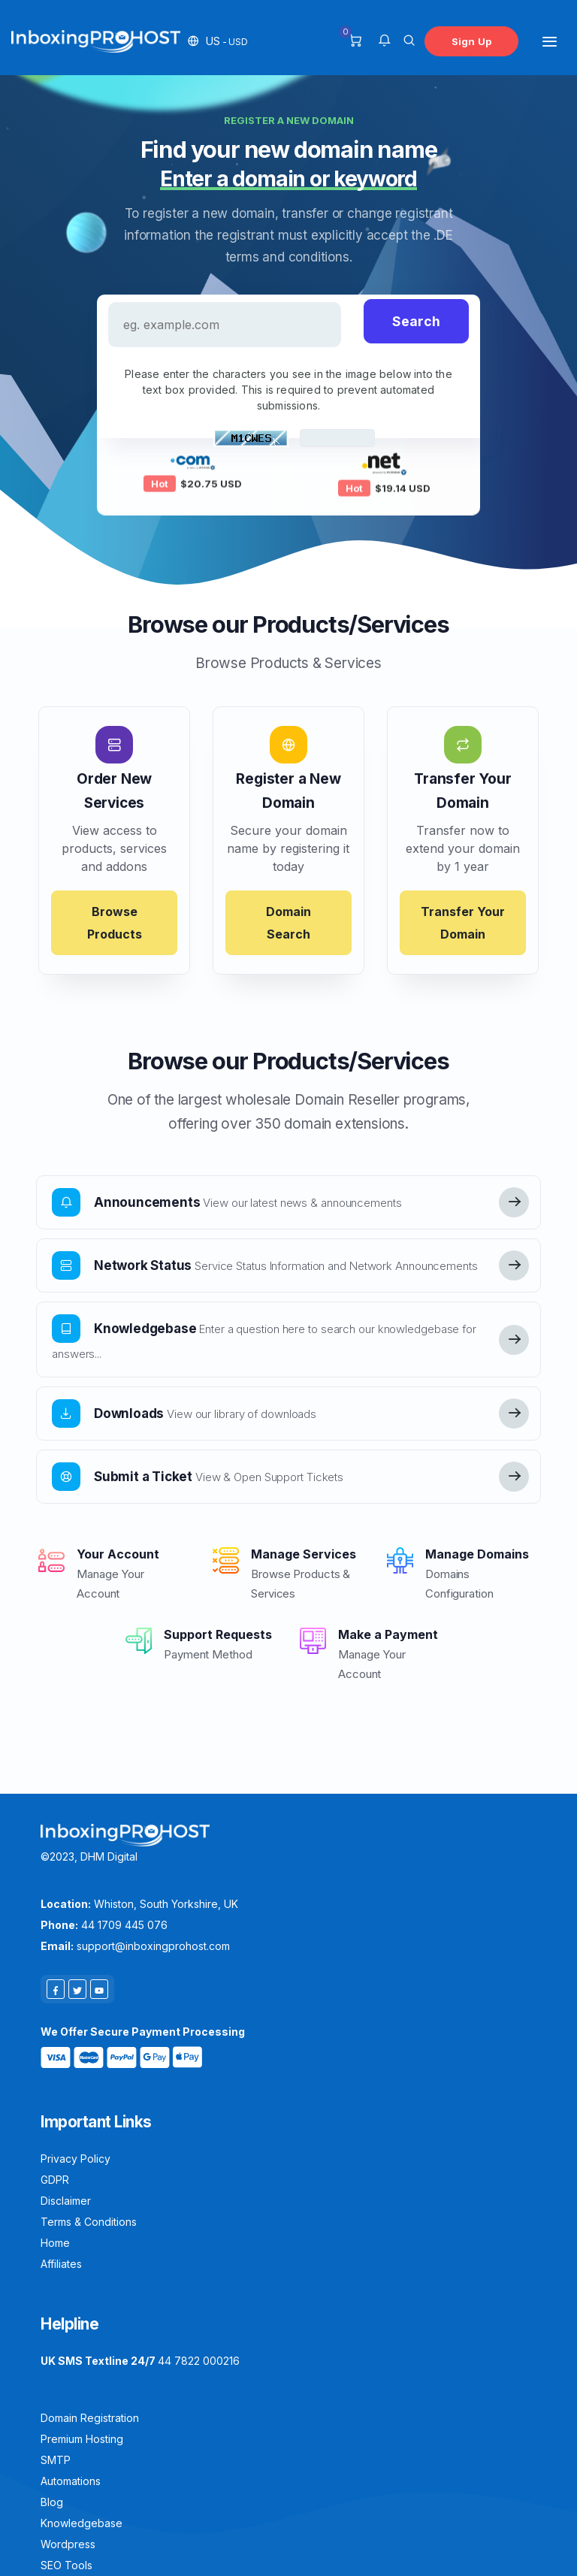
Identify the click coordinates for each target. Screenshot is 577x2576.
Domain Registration (90, 2417)
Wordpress (68, 2544)
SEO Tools (66, 2565)
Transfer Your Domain (463, 923)
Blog (52, 2502)
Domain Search (288, 923)
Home (55, 2242)
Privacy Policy (75, 2158)
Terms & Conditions (89, 2221)
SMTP (56, 2460)
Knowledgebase (81, 2523)
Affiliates (61, 2263)
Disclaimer (66, 2200)
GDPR (55, 2179)
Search (416, 321)
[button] (218, 41)
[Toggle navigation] (549, 41)
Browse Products (114, 923)
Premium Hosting (82, 2438)
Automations (71, 2481)
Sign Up (471, 41)
